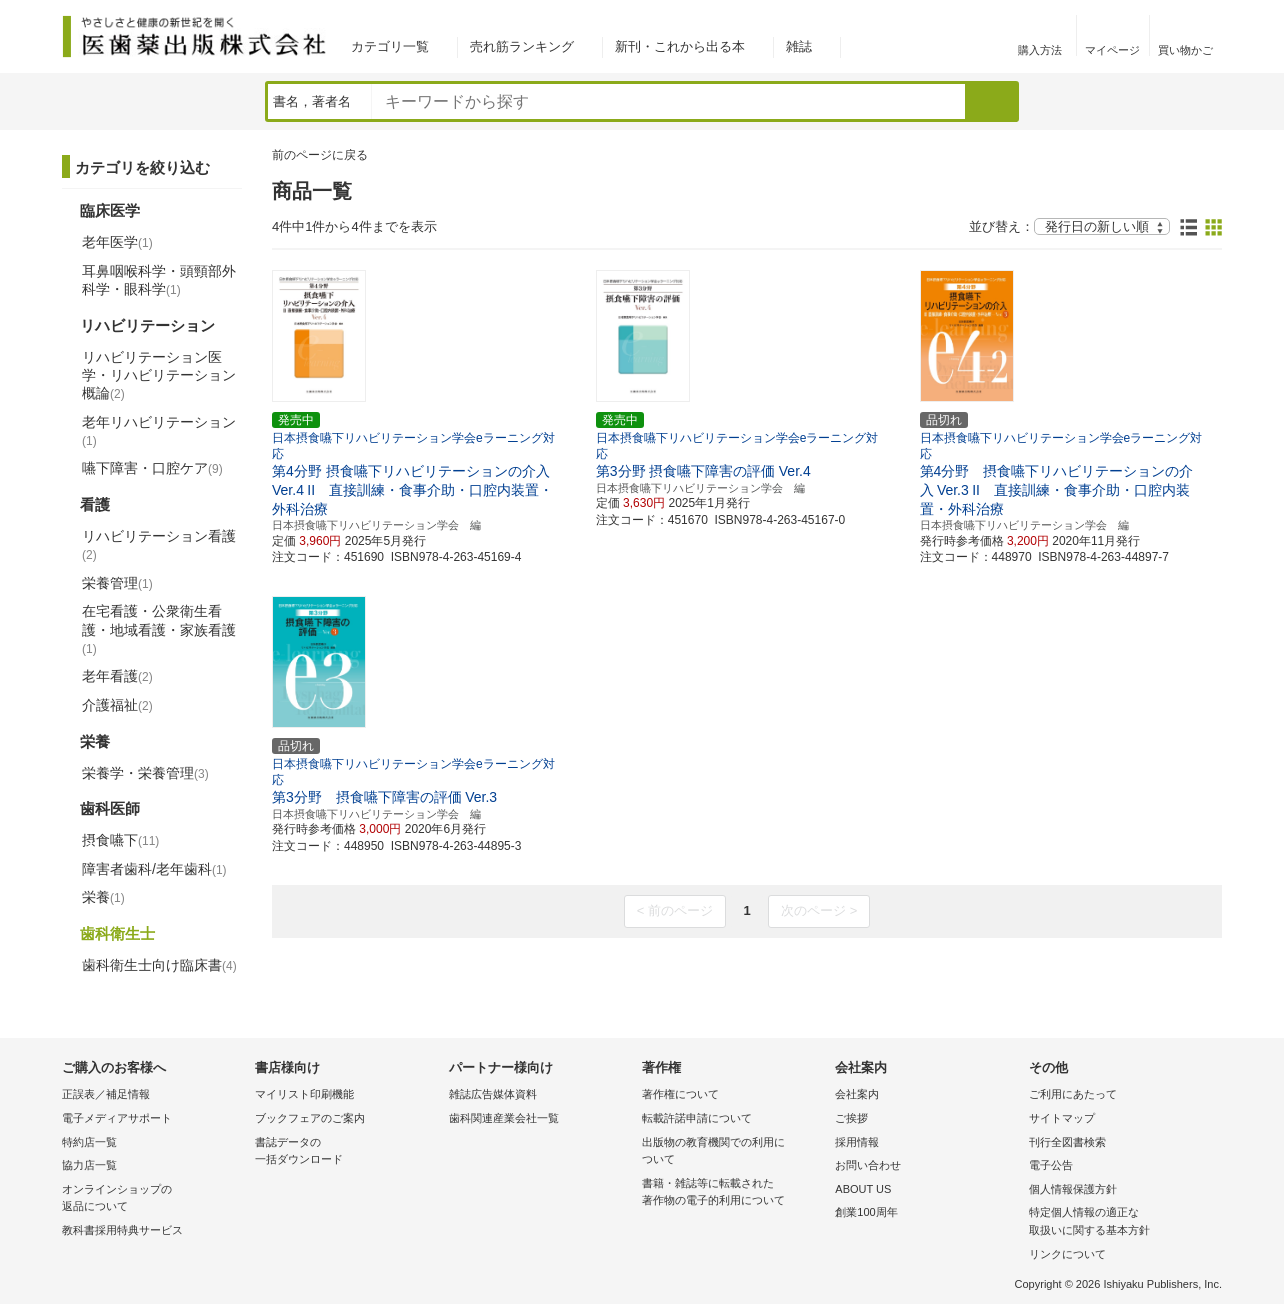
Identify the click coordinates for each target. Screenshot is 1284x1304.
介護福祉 (117, 705)
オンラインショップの (153, 1199)
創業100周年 (866, 1212)
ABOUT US (863, 1189)
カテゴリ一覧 (390, 46)
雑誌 (799, 46)
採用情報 (857, 1142)
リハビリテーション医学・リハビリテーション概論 (159, 375)
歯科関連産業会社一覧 (504, 1118)
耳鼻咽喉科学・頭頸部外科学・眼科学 (159, 280)
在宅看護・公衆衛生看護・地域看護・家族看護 (159, 629)
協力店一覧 (89, 1165)
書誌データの (346, 1152)
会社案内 (857, 1094)
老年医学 (117, 242)
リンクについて (1067, 1254)
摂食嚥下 (120, 840)
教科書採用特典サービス (122, 1230)
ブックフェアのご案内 (310, 1118)
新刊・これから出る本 (680, 46)
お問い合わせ (868, 1165)
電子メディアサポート (117, 1118)
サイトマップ (1062, 1118)
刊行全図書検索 (1067, 1142)
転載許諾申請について (697, 1118)
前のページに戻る (320, 155)
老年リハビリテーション (159, 431)
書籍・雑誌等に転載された (733, 1193)
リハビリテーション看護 (159, 545)
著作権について (680, 1094)
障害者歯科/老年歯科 (154, 869)
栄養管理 (117, 583)
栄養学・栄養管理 (145, 773)
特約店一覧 (89, 1142)
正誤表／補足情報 (106, 1094)
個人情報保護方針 (1073, 1189)
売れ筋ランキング (522, 46)
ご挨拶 (851, 1118)
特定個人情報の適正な (1120, 1222)
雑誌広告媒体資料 (493, 1094)
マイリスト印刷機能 (304, 1094)
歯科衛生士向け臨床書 (159, 965)
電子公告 (1051, 1165)
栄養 (103, 897)
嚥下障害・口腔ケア (152, 468)
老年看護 (117, 676)
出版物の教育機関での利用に (733, 1152)
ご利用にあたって (1073, 1094)
